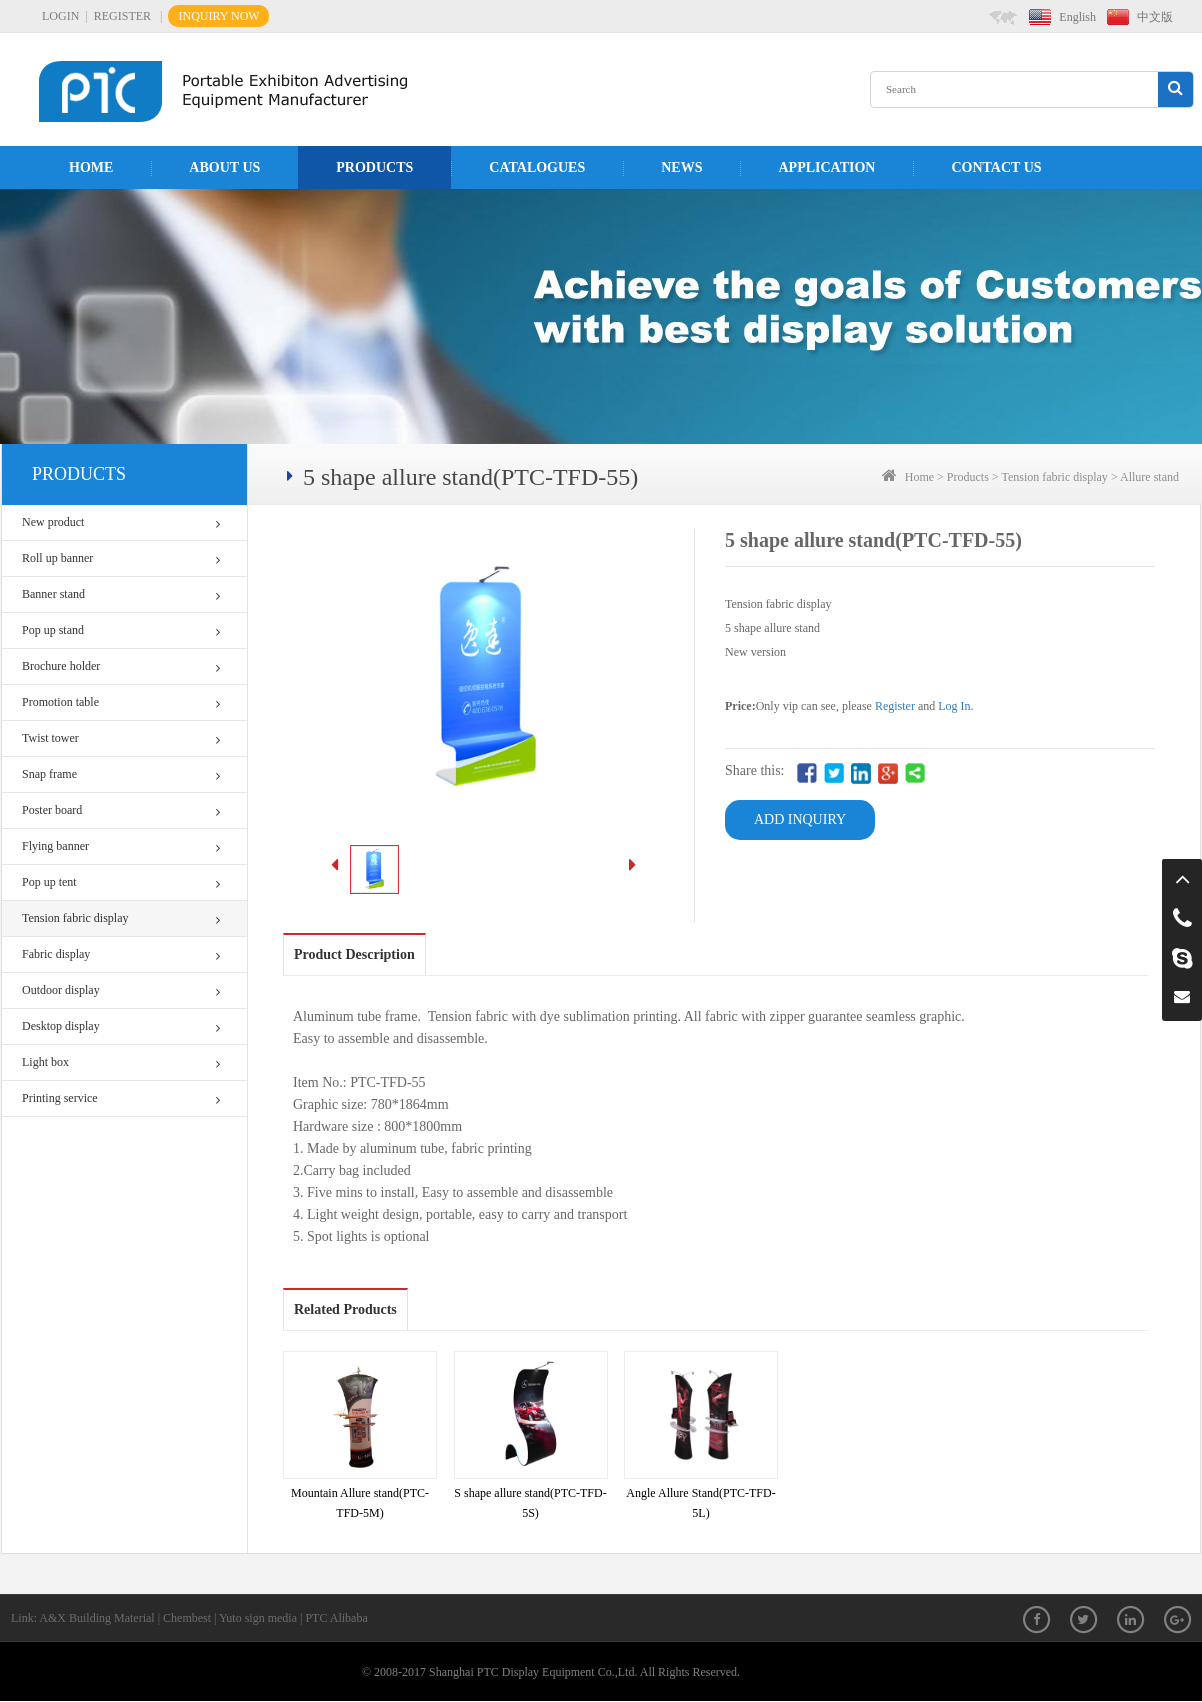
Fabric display (121, 954)
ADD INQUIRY (800, 819)
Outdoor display (121, 990)
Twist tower (121, 738)
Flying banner (121, 846)
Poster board (121, 810)
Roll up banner (121, 558)
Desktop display (121, 1026)
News (681, 167)
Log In (954, 706)
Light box (121, 1062)
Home (91, 167)
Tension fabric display (121, 918)
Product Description (354, 954)
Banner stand (121, 594)
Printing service (121, 1098)
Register (895, 706)
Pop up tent (121, 882)
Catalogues (537, 167)
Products (374, 167)
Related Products (345, 1309)
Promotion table (121, 702)
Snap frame (121, 774)
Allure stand (1149, 477)
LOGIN (60, 16)
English (1077, 17)
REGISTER (122, 16)
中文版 (1155, 17)
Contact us (996, 167)
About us (224, 167)
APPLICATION (826, 167)
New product (121, 522)
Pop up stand (121, 630)
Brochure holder (121, 666)
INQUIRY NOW (218, 16)
